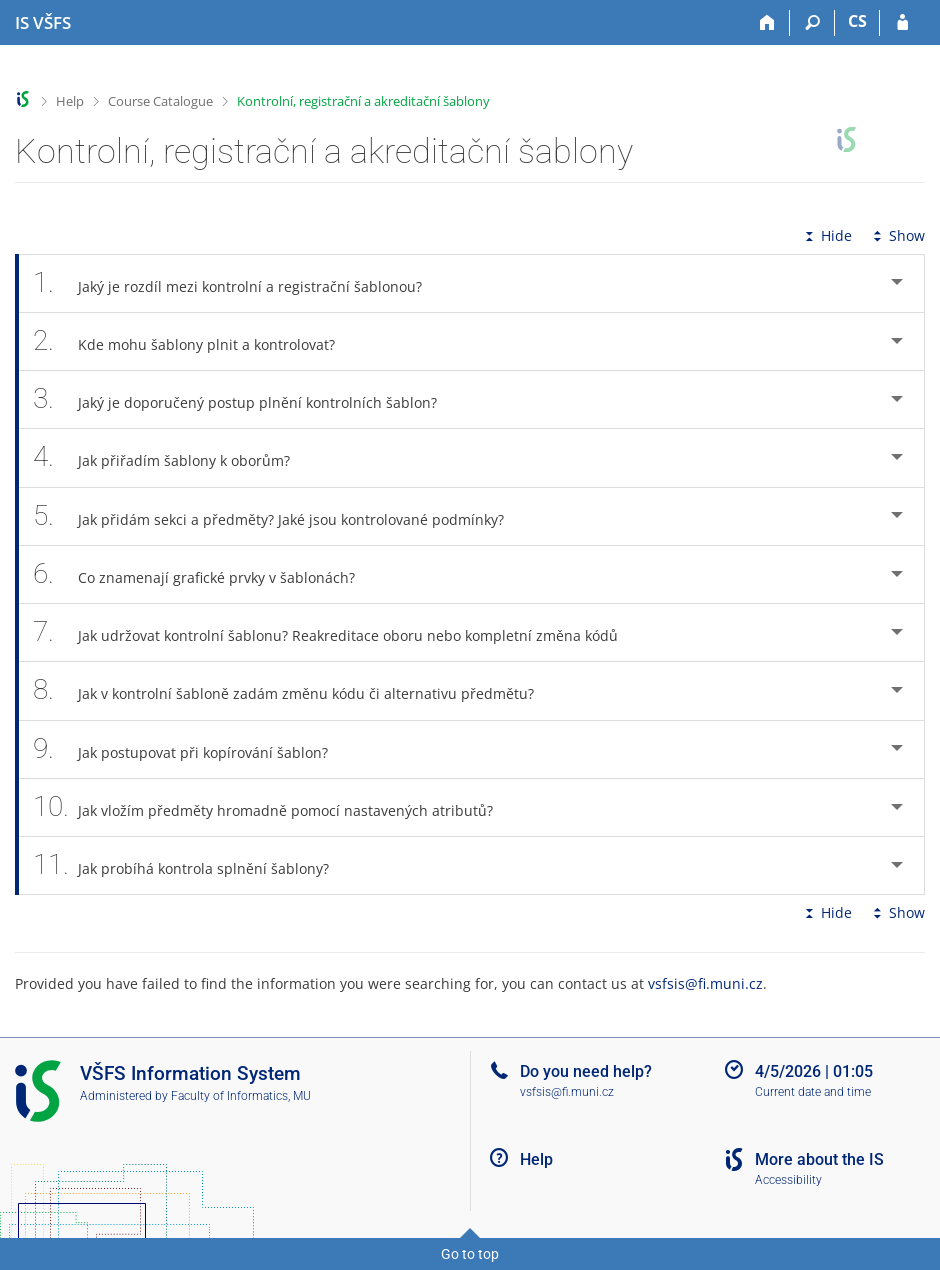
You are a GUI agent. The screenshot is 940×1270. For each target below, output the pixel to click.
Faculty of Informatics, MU (241, 1096)
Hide (826, 235)
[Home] (767, 23)
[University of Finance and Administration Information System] (43, 23)
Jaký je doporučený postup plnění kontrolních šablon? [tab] (246, 399)
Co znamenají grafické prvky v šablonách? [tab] (205, 574)
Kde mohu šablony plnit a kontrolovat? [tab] (195, 341)
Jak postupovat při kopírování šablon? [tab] (191, 749)
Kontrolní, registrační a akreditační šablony (363, 101)
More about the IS (819, 1159)
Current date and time (813, 1092)
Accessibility (788, 1180)
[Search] (812, 23)
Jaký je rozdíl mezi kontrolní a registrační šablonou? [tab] (238, 283)
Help (70, 101)
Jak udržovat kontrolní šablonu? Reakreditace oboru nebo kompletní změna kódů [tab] (336, 632)
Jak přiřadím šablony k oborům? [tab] (172, 457)
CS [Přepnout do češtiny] (857, 21)
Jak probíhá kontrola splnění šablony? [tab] (192, 865)
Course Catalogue (160, 101)
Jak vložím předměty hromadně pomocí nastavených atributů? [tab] (274, 807)
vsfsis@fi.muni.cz (705, 983)
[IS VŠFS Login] (902, 23)
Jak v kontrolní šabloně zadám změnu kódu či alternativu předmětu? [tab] (294, 690)
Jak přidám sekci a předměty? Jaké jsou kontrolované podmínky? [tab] (279, 516)
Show (897, 235)
